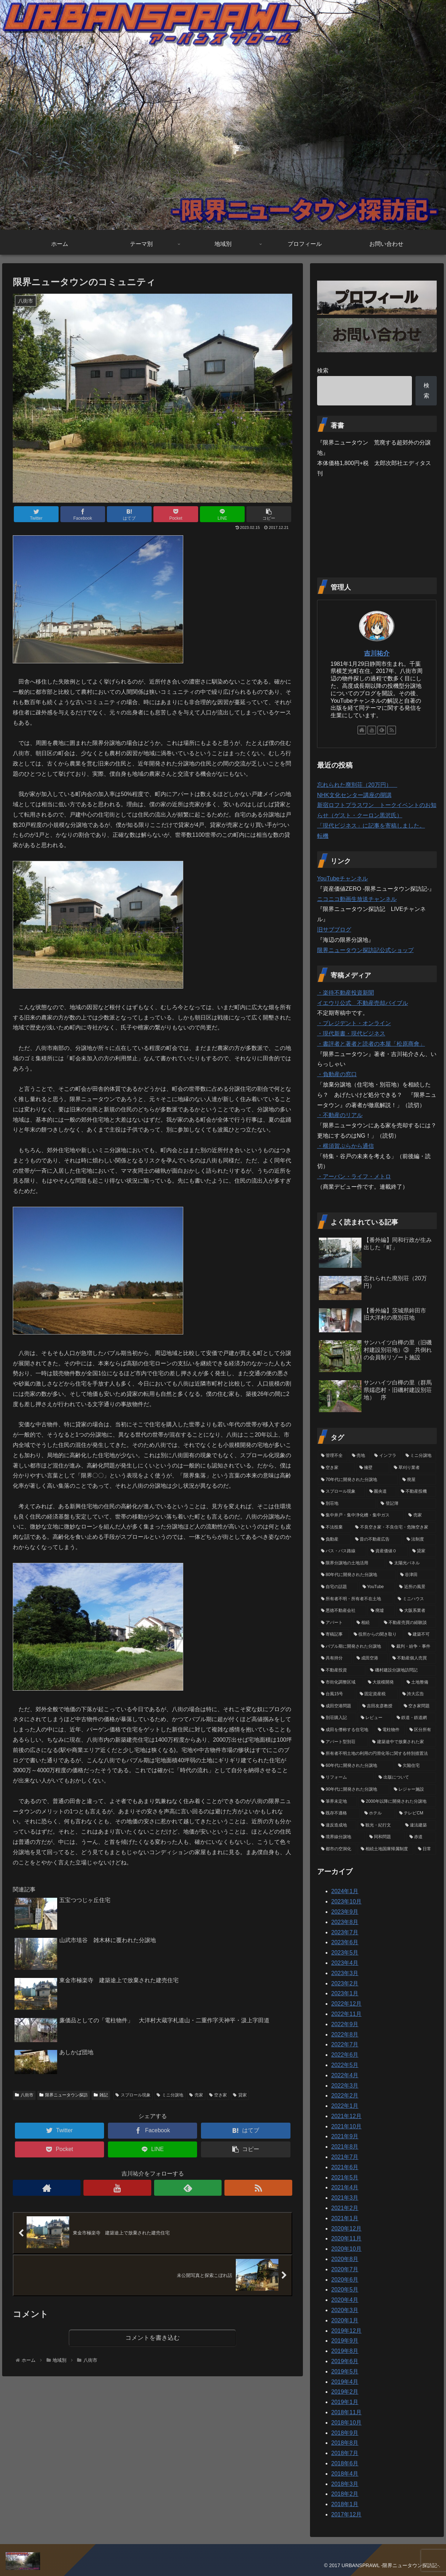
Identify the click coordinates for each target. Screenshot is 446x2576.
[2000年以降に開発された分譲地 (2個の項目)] (397, 1801)
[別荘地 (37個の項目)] (347, 1503)
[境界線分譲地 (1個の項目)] (341, 1837)
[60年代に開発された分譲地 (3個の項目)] (355, 1765)
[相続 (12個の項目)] (366, 1623)
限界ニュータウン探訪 (63, 2095)
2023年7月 (345, 1932)
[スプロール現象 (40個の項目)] (341, 1491)
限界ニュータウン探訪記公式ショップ (365, 950)
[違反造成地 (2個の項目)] (337, 1825)
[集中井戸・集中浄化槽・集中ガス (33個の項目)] (361, 1515)
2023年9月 (345, 1912)
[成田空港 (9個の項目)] (370, 1658)
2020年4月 (345, 2300)
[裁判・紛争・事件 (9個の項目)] (412, 1646)
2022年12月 (346, 2004)
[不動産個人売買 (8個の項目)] (412, 1658)
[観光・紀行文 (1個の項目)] (379, 1825)
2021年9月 (345, 2136)
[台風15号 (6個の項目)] (336, 1694)
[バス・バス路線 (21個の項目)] (342, 1551)
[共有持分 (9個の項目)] (335, 1658)
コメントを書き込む (152, 2338)
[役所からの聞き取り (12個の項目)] (376, 1634)
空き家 (218, 2095)
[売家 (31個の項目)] (420, 1515)
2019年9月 (345, 2341)
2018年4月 (345, 2474)
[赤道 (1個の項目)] (421, 1837)
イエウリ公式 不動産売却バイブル (362, 1003)
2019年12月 (346, 2331)
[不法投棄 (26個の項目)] (334, 1527)
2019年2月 (345, 2392)
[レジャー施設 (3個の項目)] (413, 1789)
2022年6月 (345, 2055)
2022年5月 (345, 2065)
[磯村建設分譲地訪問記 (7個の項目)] (401, 1670)
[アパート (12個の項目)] (335, 1623)
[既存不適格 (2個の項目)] (339, 1813)
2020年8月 (345, 2259)
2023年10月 (346, 1901)
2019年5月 (345, 2371)
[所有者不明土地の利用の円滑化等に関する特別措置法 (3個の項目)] (377, 1753)
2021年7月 (345, 2157)
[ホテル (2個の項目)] (378, 1813)
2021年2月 (345, 2208)
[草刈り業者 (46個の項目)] (413, 1468)
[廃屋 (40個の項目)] (417, 1480)
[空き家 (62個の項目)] (336, 1468)
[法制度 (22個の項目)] (419, 1539)
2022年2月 (345, 2096)
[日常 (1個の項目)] (425, 1849)
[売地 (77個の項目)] (359, 1455)
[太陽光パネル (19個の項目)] (411, 1563)
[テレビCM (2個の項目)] (416, 1813)
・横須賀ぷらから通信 (345, 1146)
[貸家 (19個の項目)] (422, 1551)
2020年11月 (346, 2238)
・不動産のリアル (340, 1115)
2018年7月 (345, 2453)
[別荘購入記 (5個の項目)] (337, 1718)
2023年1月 (345, 1993)
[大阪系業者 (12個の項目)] (416, 1610)
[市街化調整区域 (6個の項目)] (340, 1682)
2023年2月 (345, 1983)
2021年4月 (345, 2187)
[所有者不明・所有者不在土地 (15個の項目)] (355, 1599)
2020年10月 (346, 2249)
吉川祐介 (377, 653)
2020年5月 (345, 2290)
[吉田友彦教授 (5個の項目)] (379, 1706)
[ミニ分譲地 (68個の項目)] (419, 1455)
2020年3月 (345, 2310)
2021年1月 (345, 2218)
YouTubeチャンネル (342, 878)
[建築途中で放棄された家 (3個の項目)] (402, 1742)
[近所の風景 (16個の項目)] (416, 1587)
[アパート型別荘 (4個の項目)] (343, 1742)
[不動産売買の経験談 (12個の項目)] (408, 1623)
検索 (322, 370)
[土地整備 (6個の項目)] (419, 1682)
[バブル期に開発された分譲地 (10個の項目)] (352, 1646)
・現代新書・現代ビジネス (351, 1033)
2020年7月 (345, 2269)
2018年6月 (345, 2463)
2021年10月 (346, 2126)
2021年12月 (346, 2116)
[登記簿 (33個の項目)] (406, 1503)
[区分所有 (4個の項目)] (421, 1730)
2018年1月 (345, 2504)
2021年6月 (345, 2167)
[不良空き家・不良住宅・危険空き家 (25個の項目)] (394, 1527)
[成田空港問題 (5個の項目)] (338, 1706)
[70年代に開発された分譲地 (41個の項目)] (358, 1480)
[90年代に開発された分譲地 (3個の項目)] (353, 1789)
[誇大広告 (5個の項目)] (417, 1694)
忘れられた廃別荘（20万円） (357, 785)
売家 (196, 2095)
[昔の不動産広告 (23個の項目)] (377, 1539)
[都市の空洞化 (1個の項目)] (337, 1849)
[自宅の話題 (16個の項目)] (338, 1587)
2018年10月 (346, 2423)
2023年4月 (345, 1963)
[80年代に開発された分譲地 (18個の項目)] (357, 1575)
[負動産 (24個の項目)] (334, 1539)
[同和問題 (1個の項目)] (385, 1837)
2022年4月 (345, 2075)
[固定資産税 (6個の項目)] (377, 1694)
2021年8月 (345, 2147)
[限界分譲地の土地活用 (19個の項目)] (351, 1563)
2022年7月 (345, 2044)
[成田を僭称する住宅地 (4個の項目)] (345, 1730)
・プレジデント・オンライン (354, 1023)
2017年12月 (346, 2514)
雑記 (101, 2095)
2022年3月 (345, 2086)
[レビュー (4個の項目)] (375, 1718)
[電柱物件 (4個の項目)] (389, 1730)
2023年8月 (345, 1922)
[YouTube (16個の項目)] (377, 1587)
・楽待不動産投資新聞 (345, 993)
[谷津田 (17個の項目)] (416, 1575)
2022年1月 (345, 2106)
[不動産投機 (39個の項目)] (417, 1491)
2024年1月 (345, 1891)
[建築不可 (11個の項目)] (420, 1634)
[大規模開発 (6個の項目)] (383, 1682)
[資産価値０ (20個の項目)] (387, 1551)
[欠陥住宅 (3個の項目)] (415, 1765)
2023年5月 (345, 1953)
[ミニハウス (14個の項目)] (415, 1599)
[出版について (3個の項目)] (405, 1777)
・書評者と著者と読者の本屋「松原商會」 (371, 1044)
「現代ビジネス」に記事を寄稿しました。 (371, 826)
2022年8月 (345, 2034)
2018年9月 (345, 2433)
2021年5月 (345, 2177)
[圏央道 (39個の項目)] (381, 1491)
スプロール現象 (133, 2095)
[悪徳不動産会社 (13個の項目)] (342, 1610)
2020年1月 (345, 2320)
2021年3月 (345, 2198)
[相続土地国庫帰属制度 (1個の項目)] (385, 1849)
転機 (322, 836)
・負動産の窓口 (337, 1074)
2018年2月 (345, 2494)
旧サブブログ (334, 930)
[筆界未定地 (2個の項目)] (337, 1801)
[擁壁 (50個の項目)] (372, 1468)
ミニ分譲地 (170, 2095)
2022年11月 (346, 2014)
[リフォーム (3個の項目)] (346, 1777)
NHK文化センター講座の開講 (354, 795)
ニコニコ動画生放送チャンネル (357, 899)
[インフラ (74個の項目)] (386, 1455)
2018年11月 (346, 2412)
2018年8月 (345, 2443)
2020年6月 (345, 2280)
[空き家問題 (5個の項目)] (418, 1706)
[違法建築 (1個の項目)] (419, 1825)
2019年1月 (345, 2402)
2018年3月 (345, 2484)
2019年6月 (345, 2361)
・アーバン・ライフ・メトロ (354, 1176)
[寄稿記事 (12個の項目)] (333, 1634)
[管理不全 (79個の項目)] (332, 1455)
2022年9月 (345, 2024)
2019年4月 (345, 2382)
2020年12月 (346, 2229)
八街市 (24, 2095)
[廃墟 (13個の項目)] (381, 1610)
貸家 (240, 2095)
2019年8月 (345, 2351)
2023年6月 (345, 1942)
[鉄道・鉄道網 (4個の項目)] (414, 1718)
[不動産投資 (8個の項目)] (342, 1670)
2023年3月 (345, 1973)
